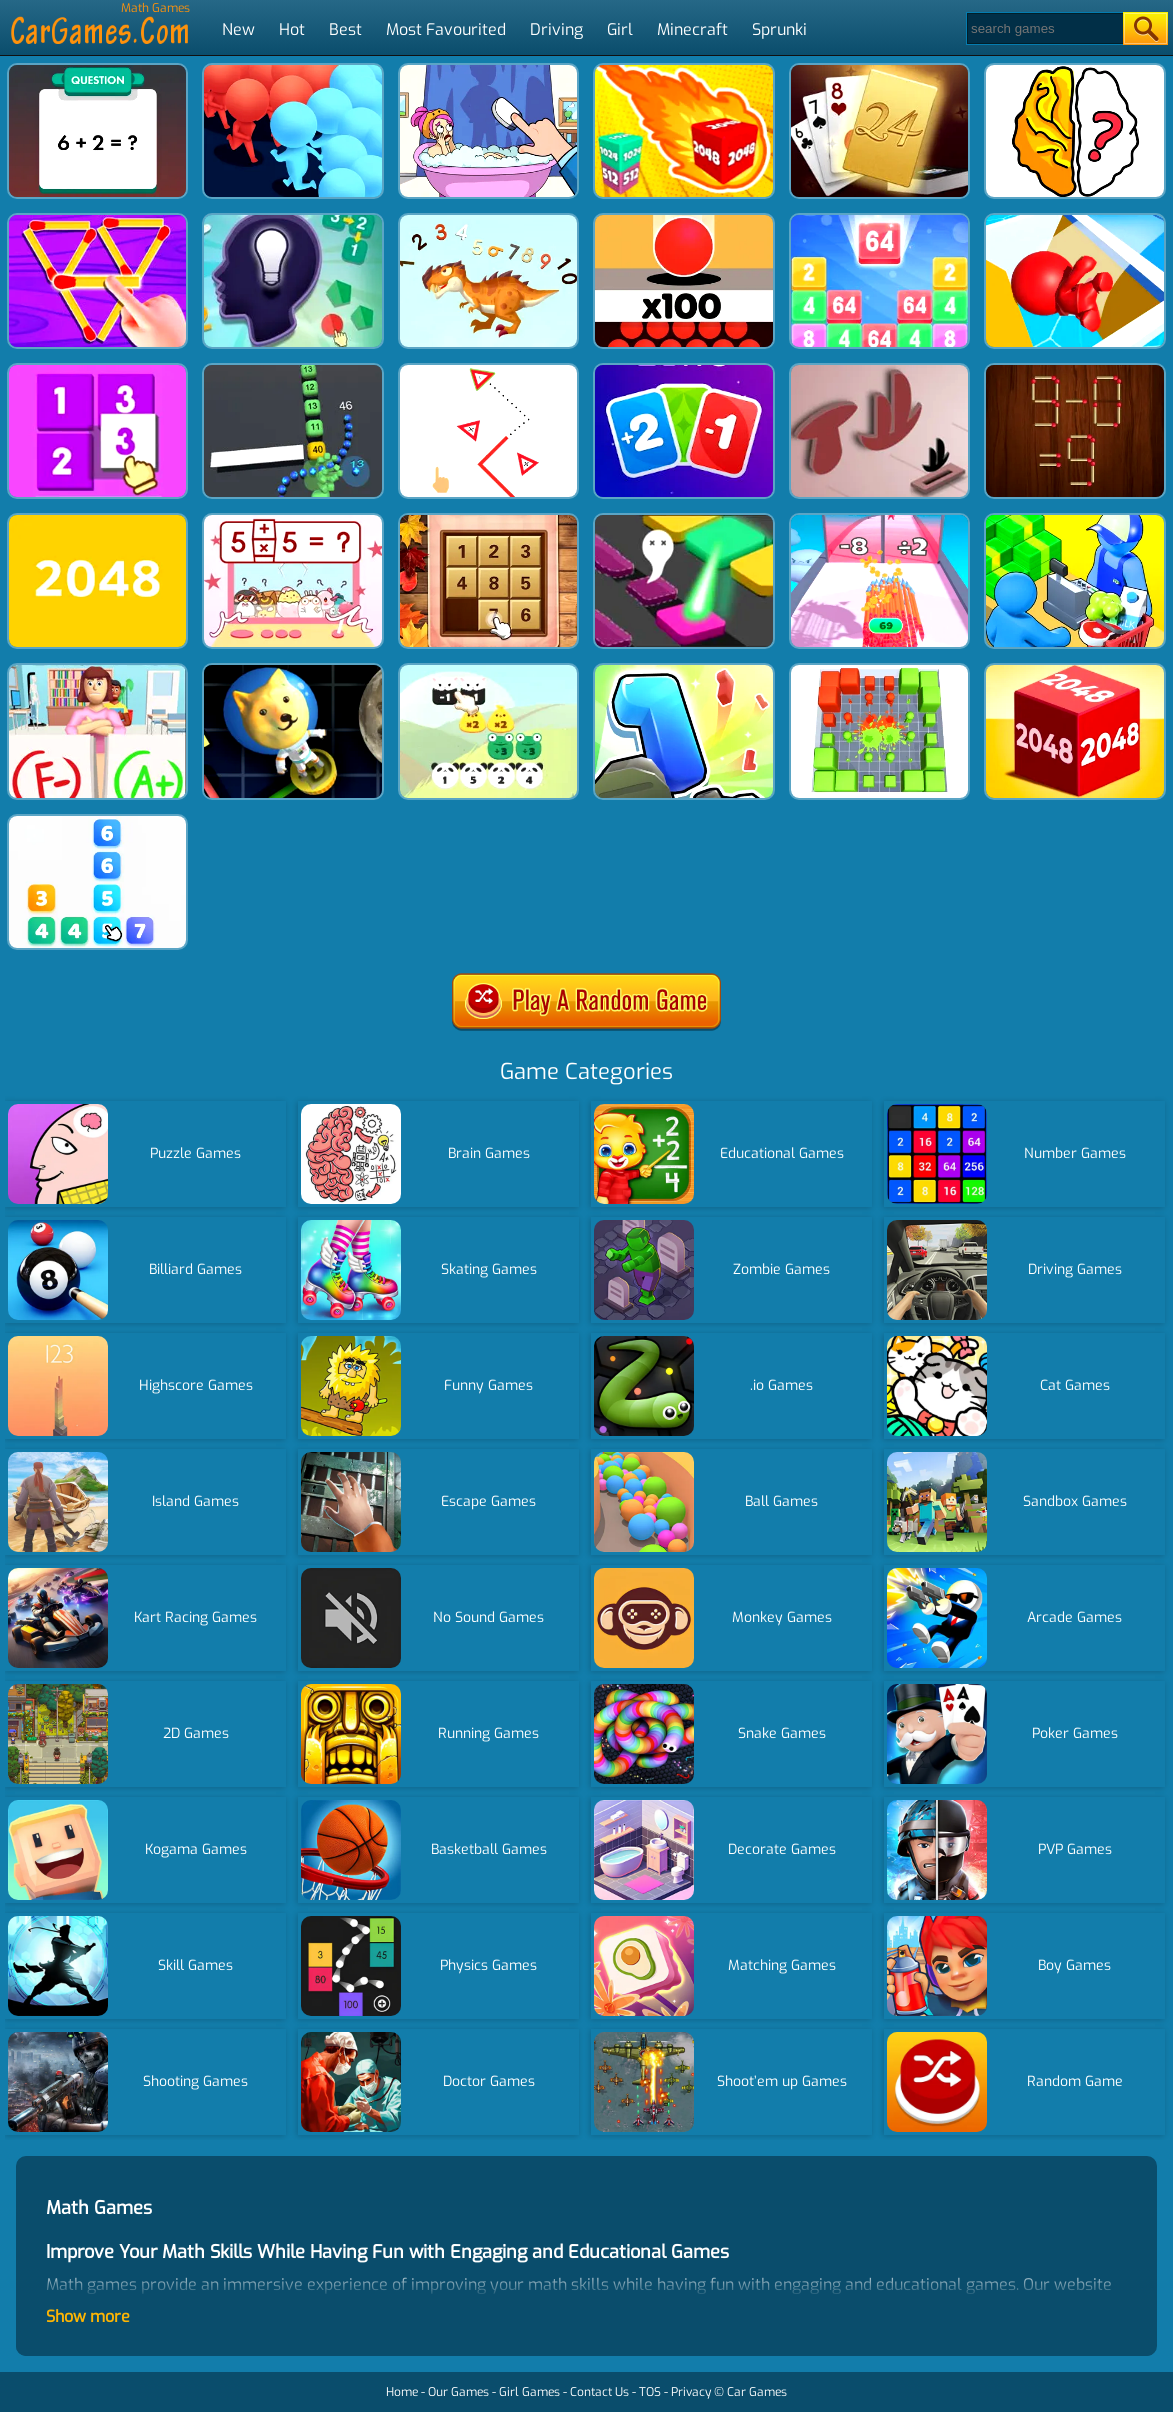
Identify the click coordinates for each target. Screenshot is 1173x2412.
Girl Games (529, 2392)
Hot (292, 29)
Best (345, 29)
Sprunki (779, 29)
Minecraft (692, 29)
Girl (620, 29)
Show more (88, 2316)
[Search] (1043, 28)
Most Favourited (446, 29)
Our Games (458, 2392)
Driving (556, 29)
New (238, 29)
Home (402, 2392)
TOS (650, 2392)
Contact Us (599, 2392)
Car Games (757, 2392)
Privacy (691, 2392)
